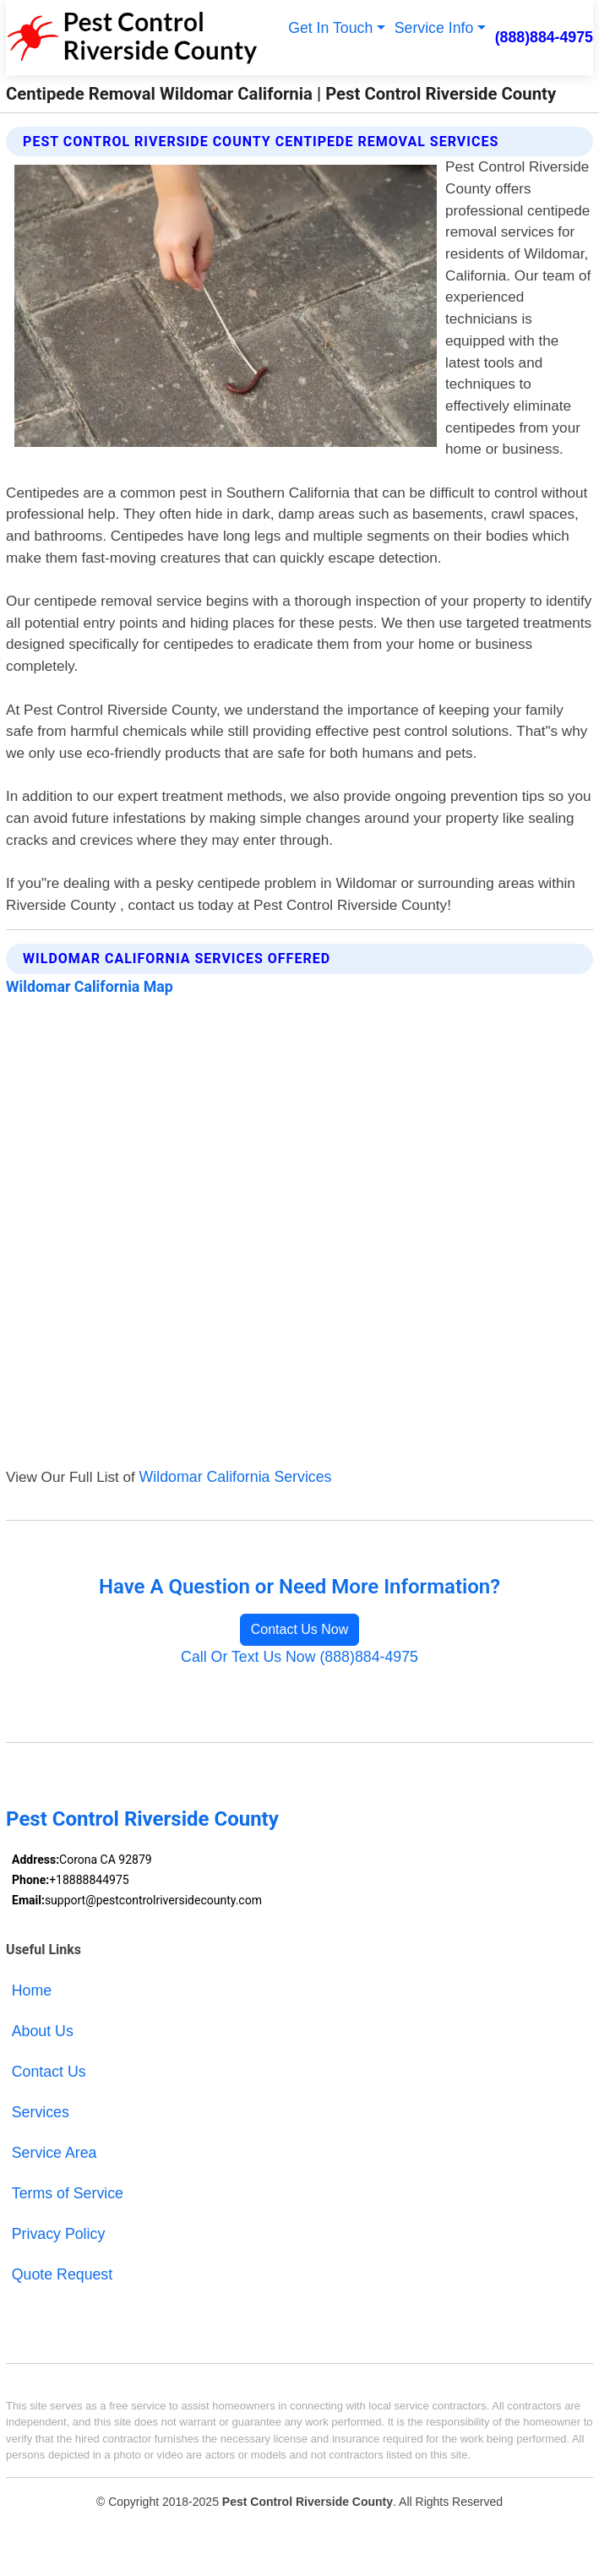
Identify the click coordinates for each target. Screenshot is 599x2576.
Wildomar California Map (89, 986)
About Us (43, 2031)
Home (32, 1990)
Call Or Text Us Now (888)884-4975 (299, 1656)
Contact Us (49, 2071)
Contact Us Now (300, 1629)
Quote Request (62, 2274)
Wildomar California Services (235, 1476)
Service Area (54, 2152)
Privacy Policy (58, 2233)
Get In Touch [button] (329, 27)
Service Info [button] (433, 27)
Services (40, 2112)
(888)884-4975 (544, 37)
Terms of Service (67, 2193)
